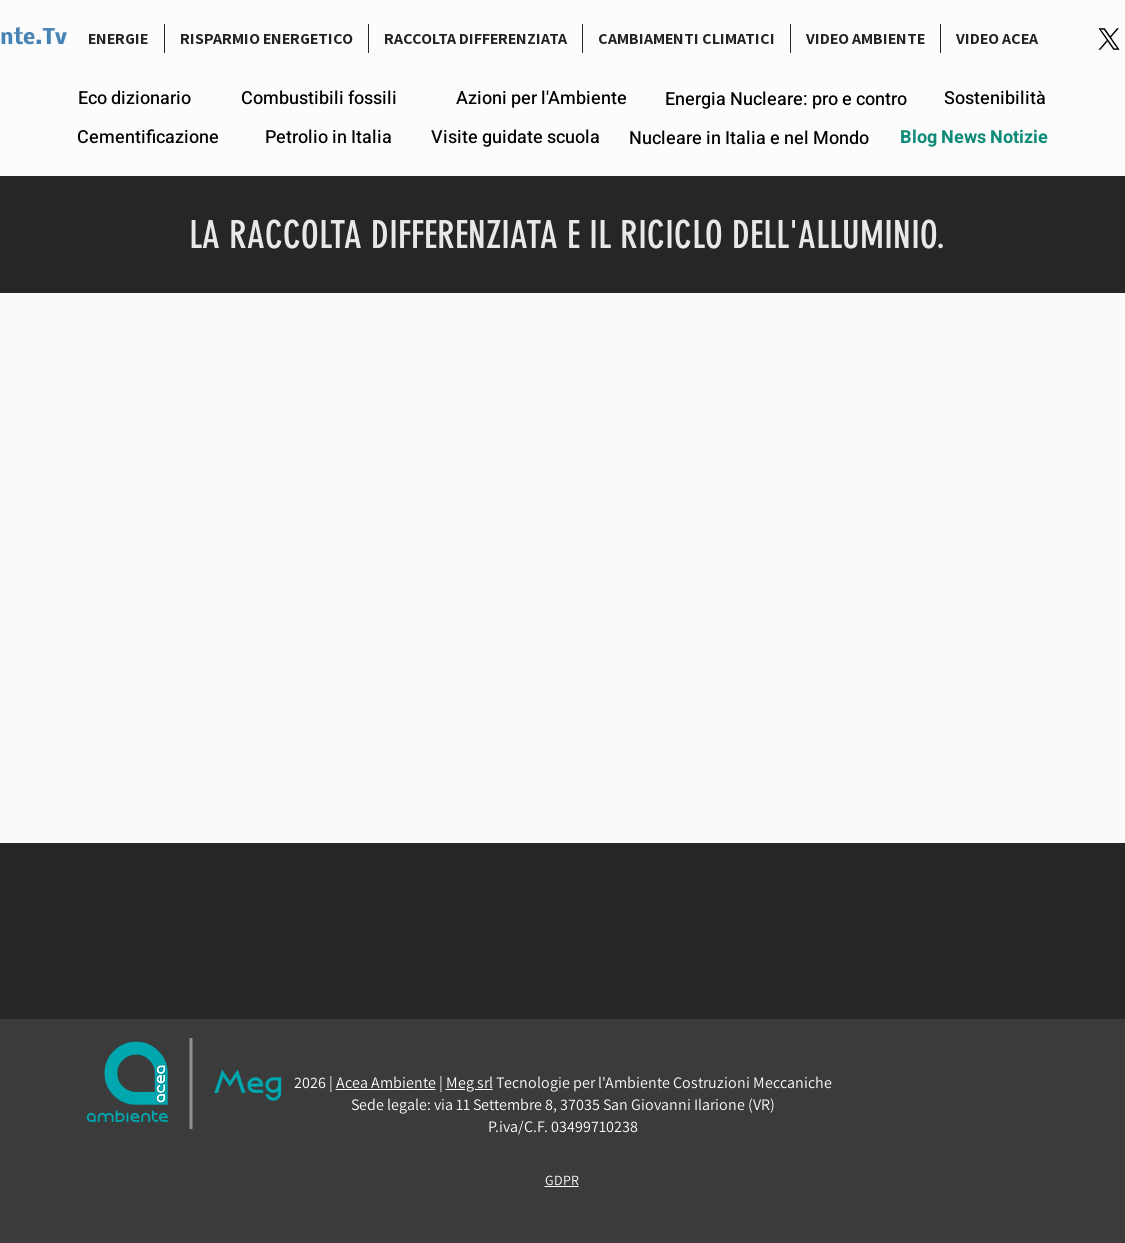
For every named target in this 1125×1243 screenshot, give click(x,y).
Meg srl (469, 1082)
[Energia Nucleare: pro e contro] (786, 99)
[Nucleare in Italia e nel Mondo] (749, 138)
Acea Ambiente (386, 1082)
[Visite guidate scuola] (515, 138)
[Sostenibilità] (995, 98)
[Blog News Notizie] (974, 138)
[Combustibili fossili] (319, 99)
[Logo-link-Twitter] (1109, 39)
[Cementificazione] (148, 138)
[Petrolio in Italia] (328, 138)
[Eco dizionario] (135, 99)
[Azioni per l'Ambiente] (541, 99)
